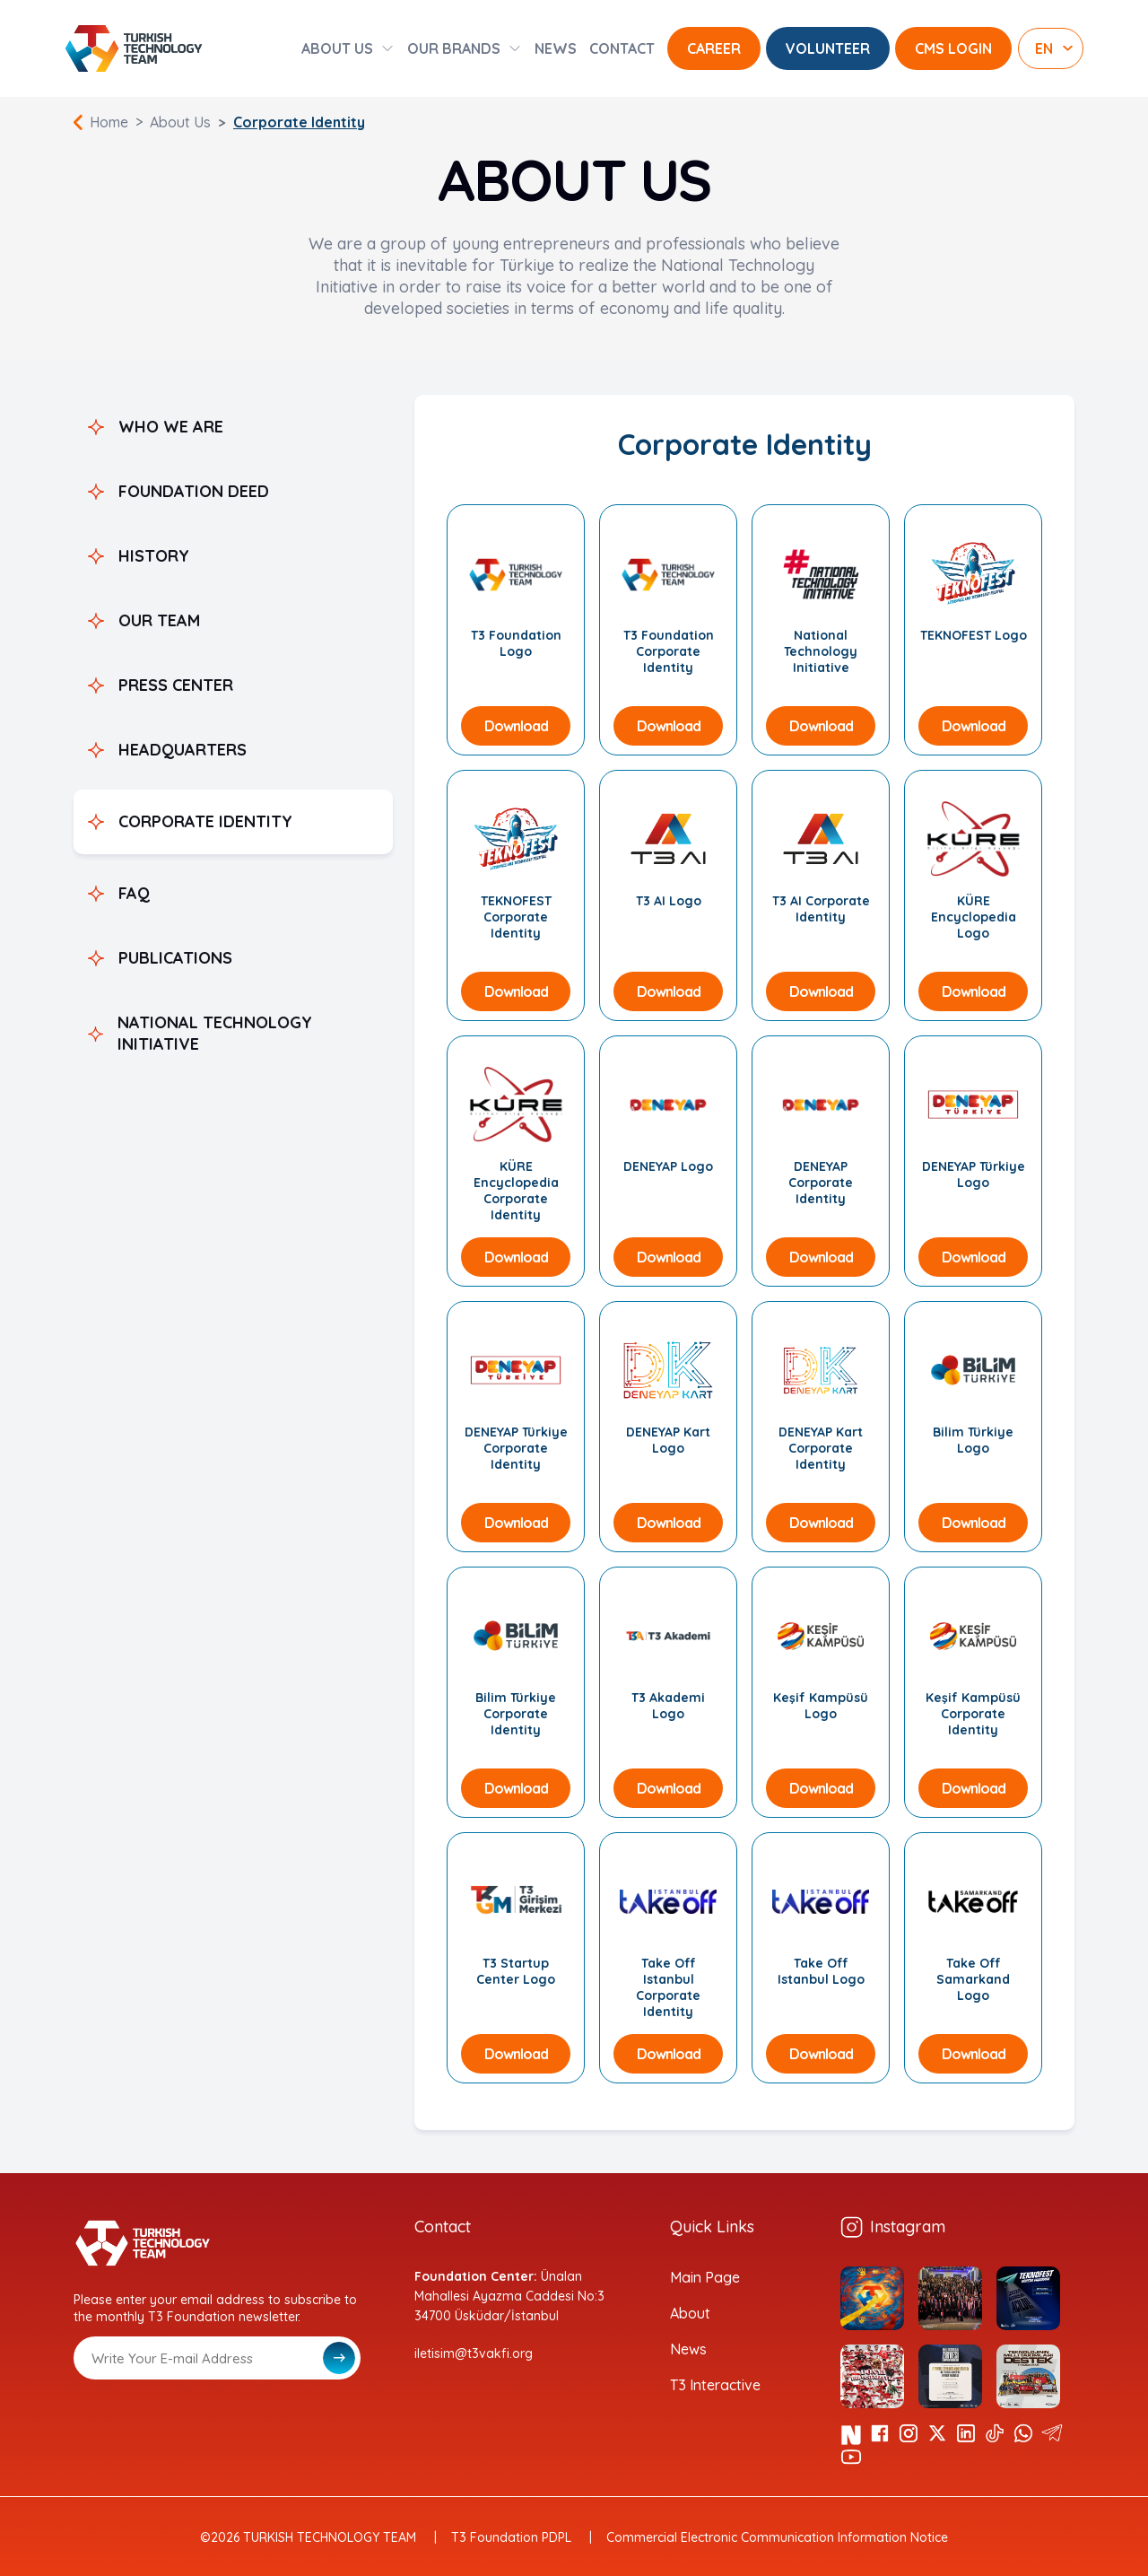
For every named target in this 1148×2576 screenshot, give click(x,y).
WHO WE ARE (170, 426)
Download (516, 726)
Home (109, 122)
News (688, 2349)
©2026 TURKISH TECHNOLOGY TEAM (308, 2537)
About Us (180, 122)
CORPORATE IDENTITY (205, 821)
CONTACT (622, 48)
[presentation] (210, 2423)
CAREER (714, 48)
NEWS (556, 48)
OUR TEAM (159, 620)
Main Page (705, 2277)
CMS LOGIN (953, 48)
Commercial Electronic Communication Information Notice (777, 2537)
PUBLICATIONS (175, 957)
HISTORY (153, 556)
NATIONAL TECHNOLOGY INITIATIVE (214, 1033)
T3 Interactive (715, 2385)
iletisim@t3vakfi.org (473, 2353)
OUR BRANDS (453, 48)
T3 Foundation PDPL (511, 2537)
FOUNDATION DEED (193, 491)
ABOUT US (337, 48)
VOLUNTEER (828, 48)
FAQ (134, 893)
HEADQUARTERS (182, 749)
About (690, 2313)
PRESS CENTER (175, 685)
